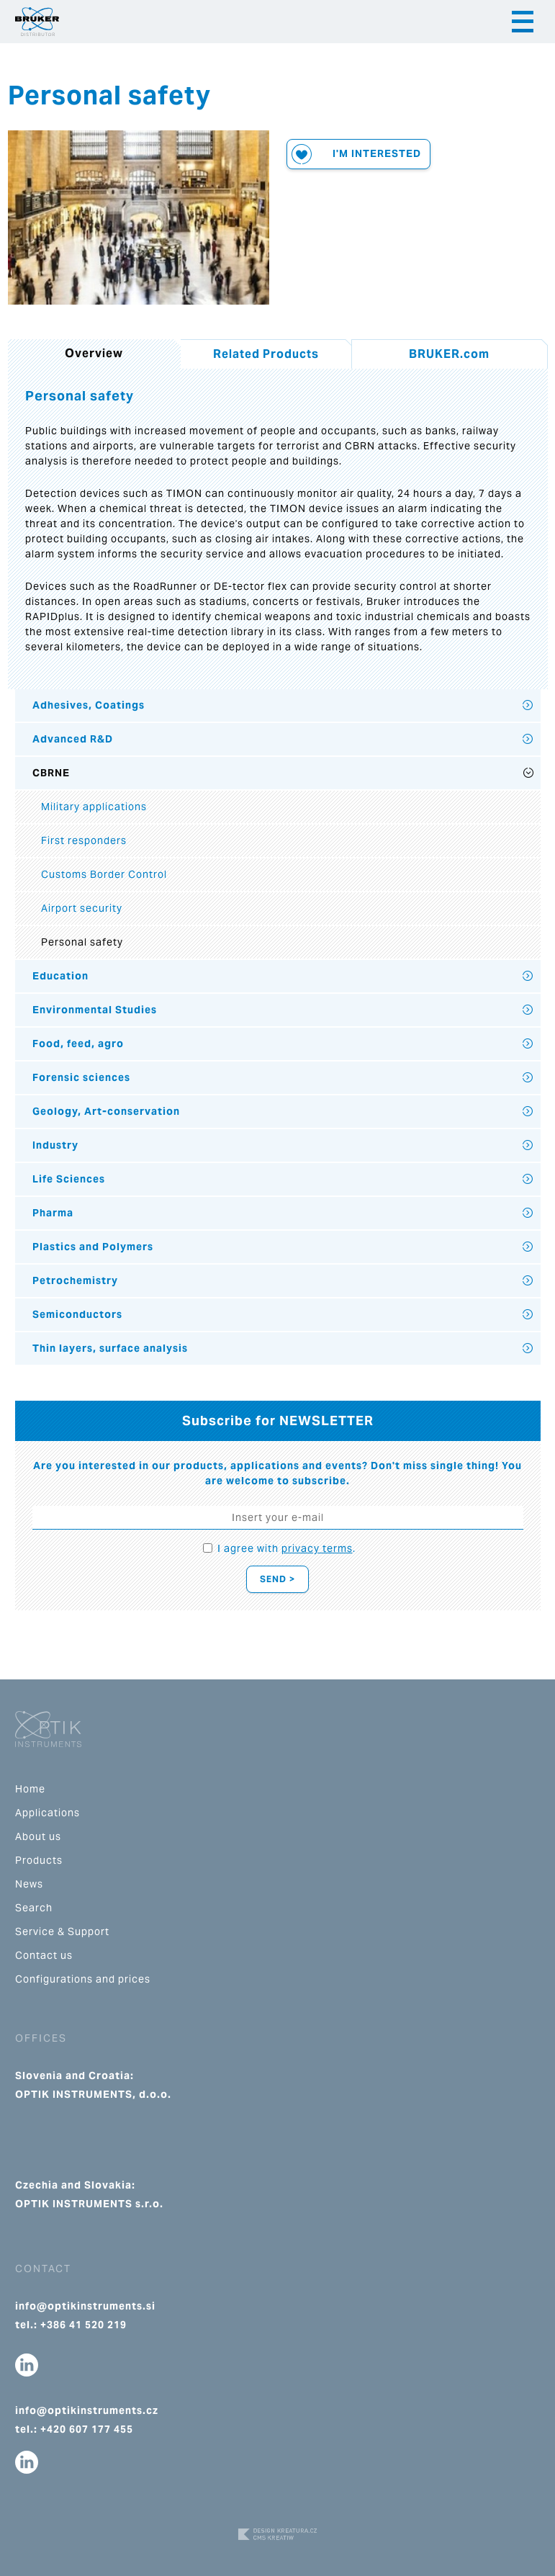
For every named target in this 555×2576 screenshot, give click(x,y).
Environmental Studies (94, 1009)
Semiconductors (77, 1314)
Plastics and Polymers (92, 1246)
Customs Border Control (104, 874)
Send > (277, 1579)
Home (30, 1788)
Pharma (52, 1212)
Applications (47, 1812)
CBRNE (51, 772)
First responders (84, 840)
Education (60, 975)
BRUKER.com (449, 354)
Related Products (266, 354)
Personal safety (82, 941)
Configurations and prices (82, 1979)
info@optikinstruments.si (85, 2305)
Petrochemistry (75, 1280)
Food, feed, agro (78, 1043)
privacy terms (317, 1548)
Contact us (44, 1955)
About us (38, 1836)
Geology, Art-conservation (106, 1111)
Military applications (94, 806)
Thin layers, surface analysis (110, 1348)
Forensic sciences (81, 1077)
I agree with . (286, 1548)
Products (39, 1860)
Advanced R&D (72, 738)
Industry (55, 1145)
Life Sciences (68, 1178)
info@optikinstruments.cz (86, 2410)
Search (34, 1907)
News (29, 1883)
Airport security (81, 908)
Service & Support (62, 1931)
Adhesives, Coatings (88, 705)
